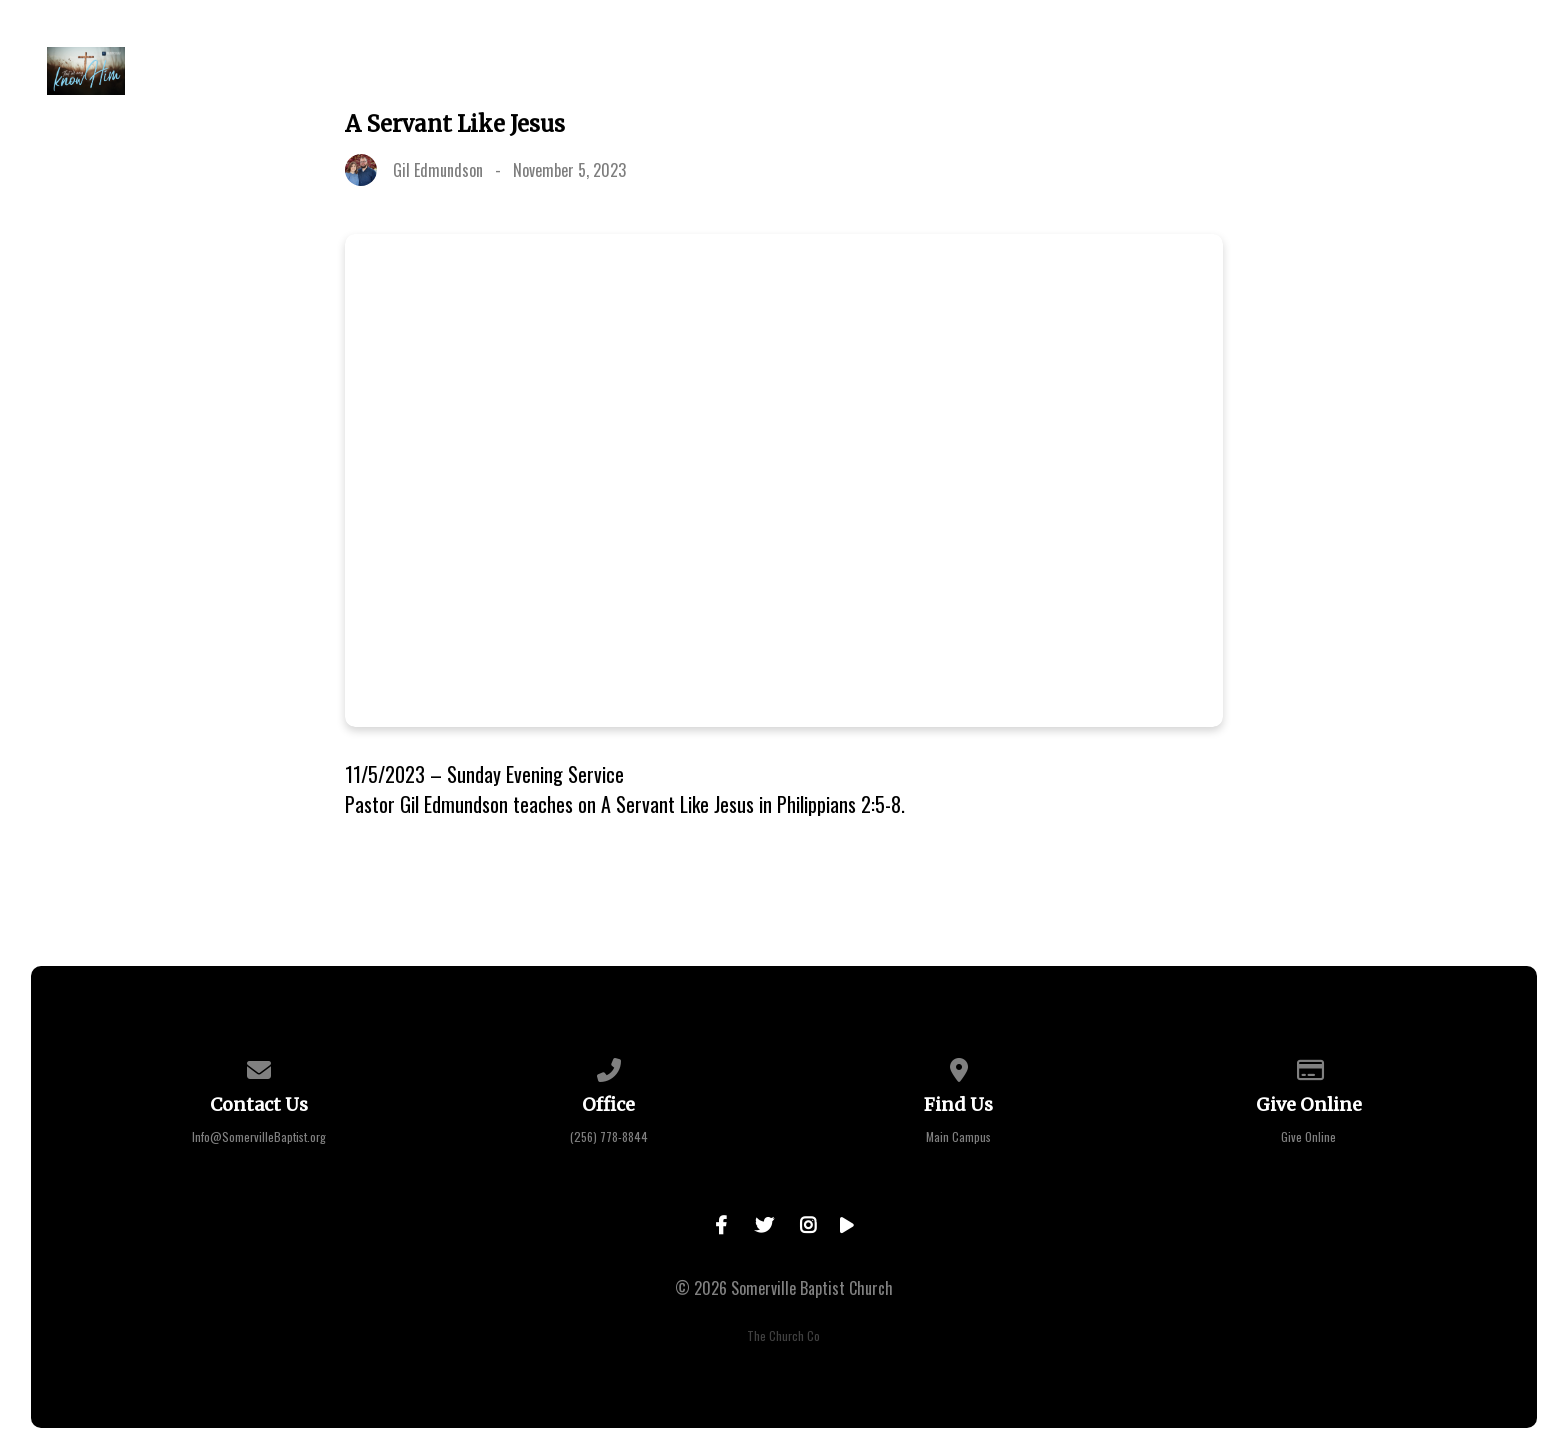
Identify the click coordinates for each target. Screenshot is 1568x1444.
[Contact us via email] (259, 1066)
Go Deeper (601, 71)
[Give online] (1309, 1066)
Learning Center (1074, 71)
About (485, 71)
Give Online (1308, 1136)
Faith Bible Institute (1284, 71)
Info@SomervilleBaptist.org (259, 1136)
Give (938, 71)
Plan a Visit (361, 71)
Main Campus (958, 1136)
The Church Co (783, 1335)
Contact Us (1473, 71)
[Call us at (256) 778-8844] (609, 1066)
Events (721, 71)
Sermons (835, 71)
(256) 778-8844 (609, 1136)
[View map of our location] (959, 1066)
